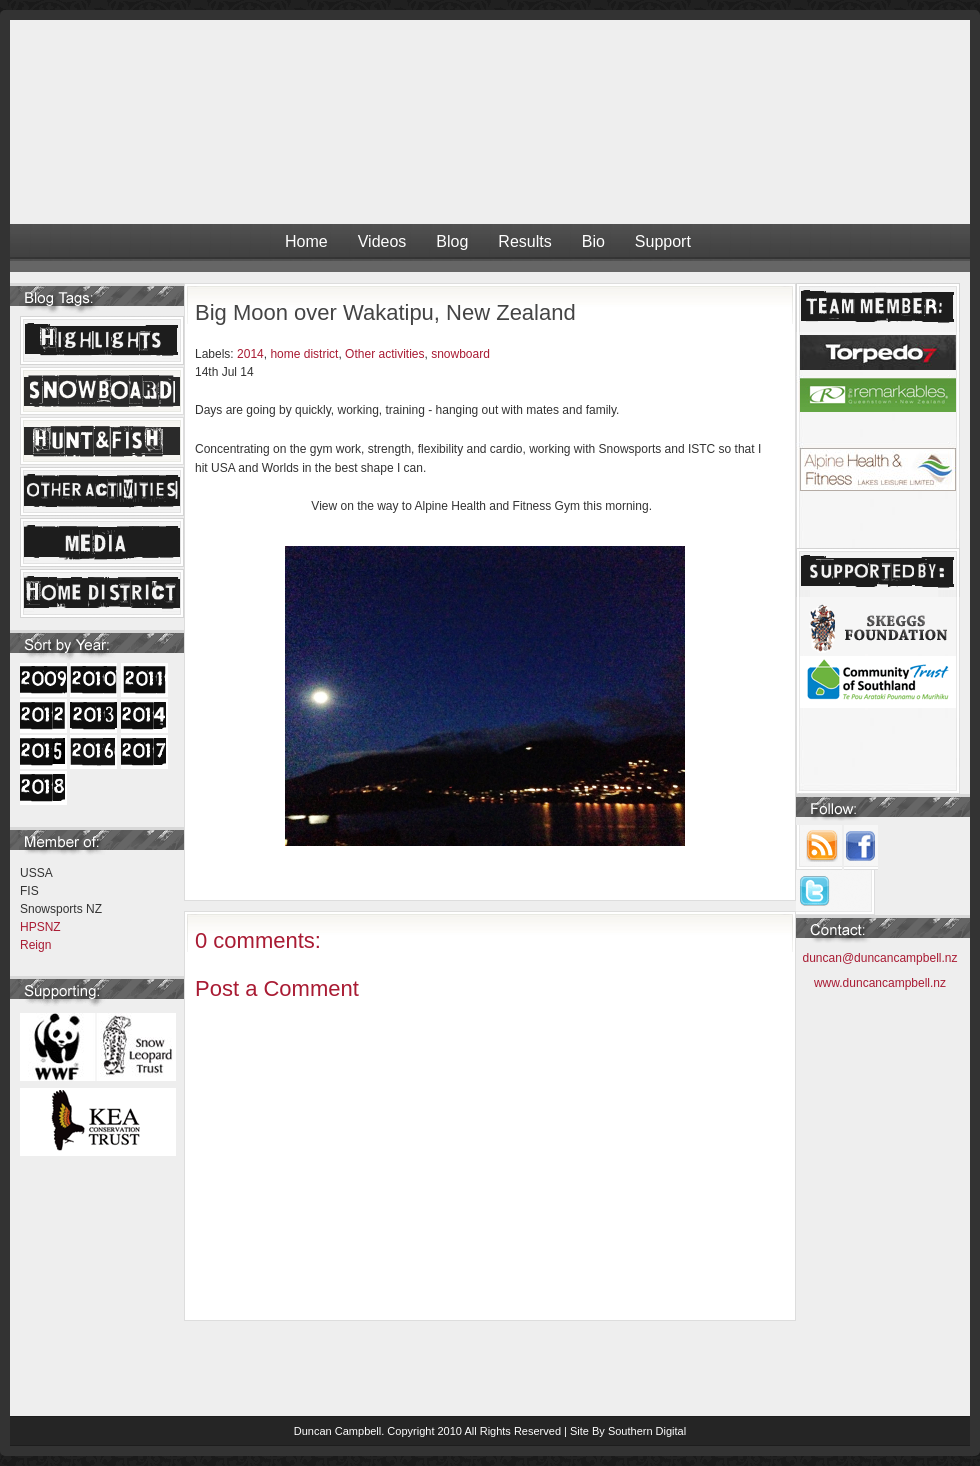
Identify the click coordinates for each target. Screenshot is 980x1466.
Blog (452, 241)
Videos (382, 241)
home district (304, 354)
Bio (593, 241)
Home (306, 241)
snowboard (460, 354)
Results (524, 241)
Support (663, 241)
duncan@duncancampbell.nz (880, 958)
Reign (35, 945)
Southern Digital (647, 1431)
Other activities (384, 354)
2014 (250, 354)
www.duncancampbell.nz (880, 983)
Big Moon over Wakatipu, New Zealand (385, 312)
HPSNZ (40, 927)
